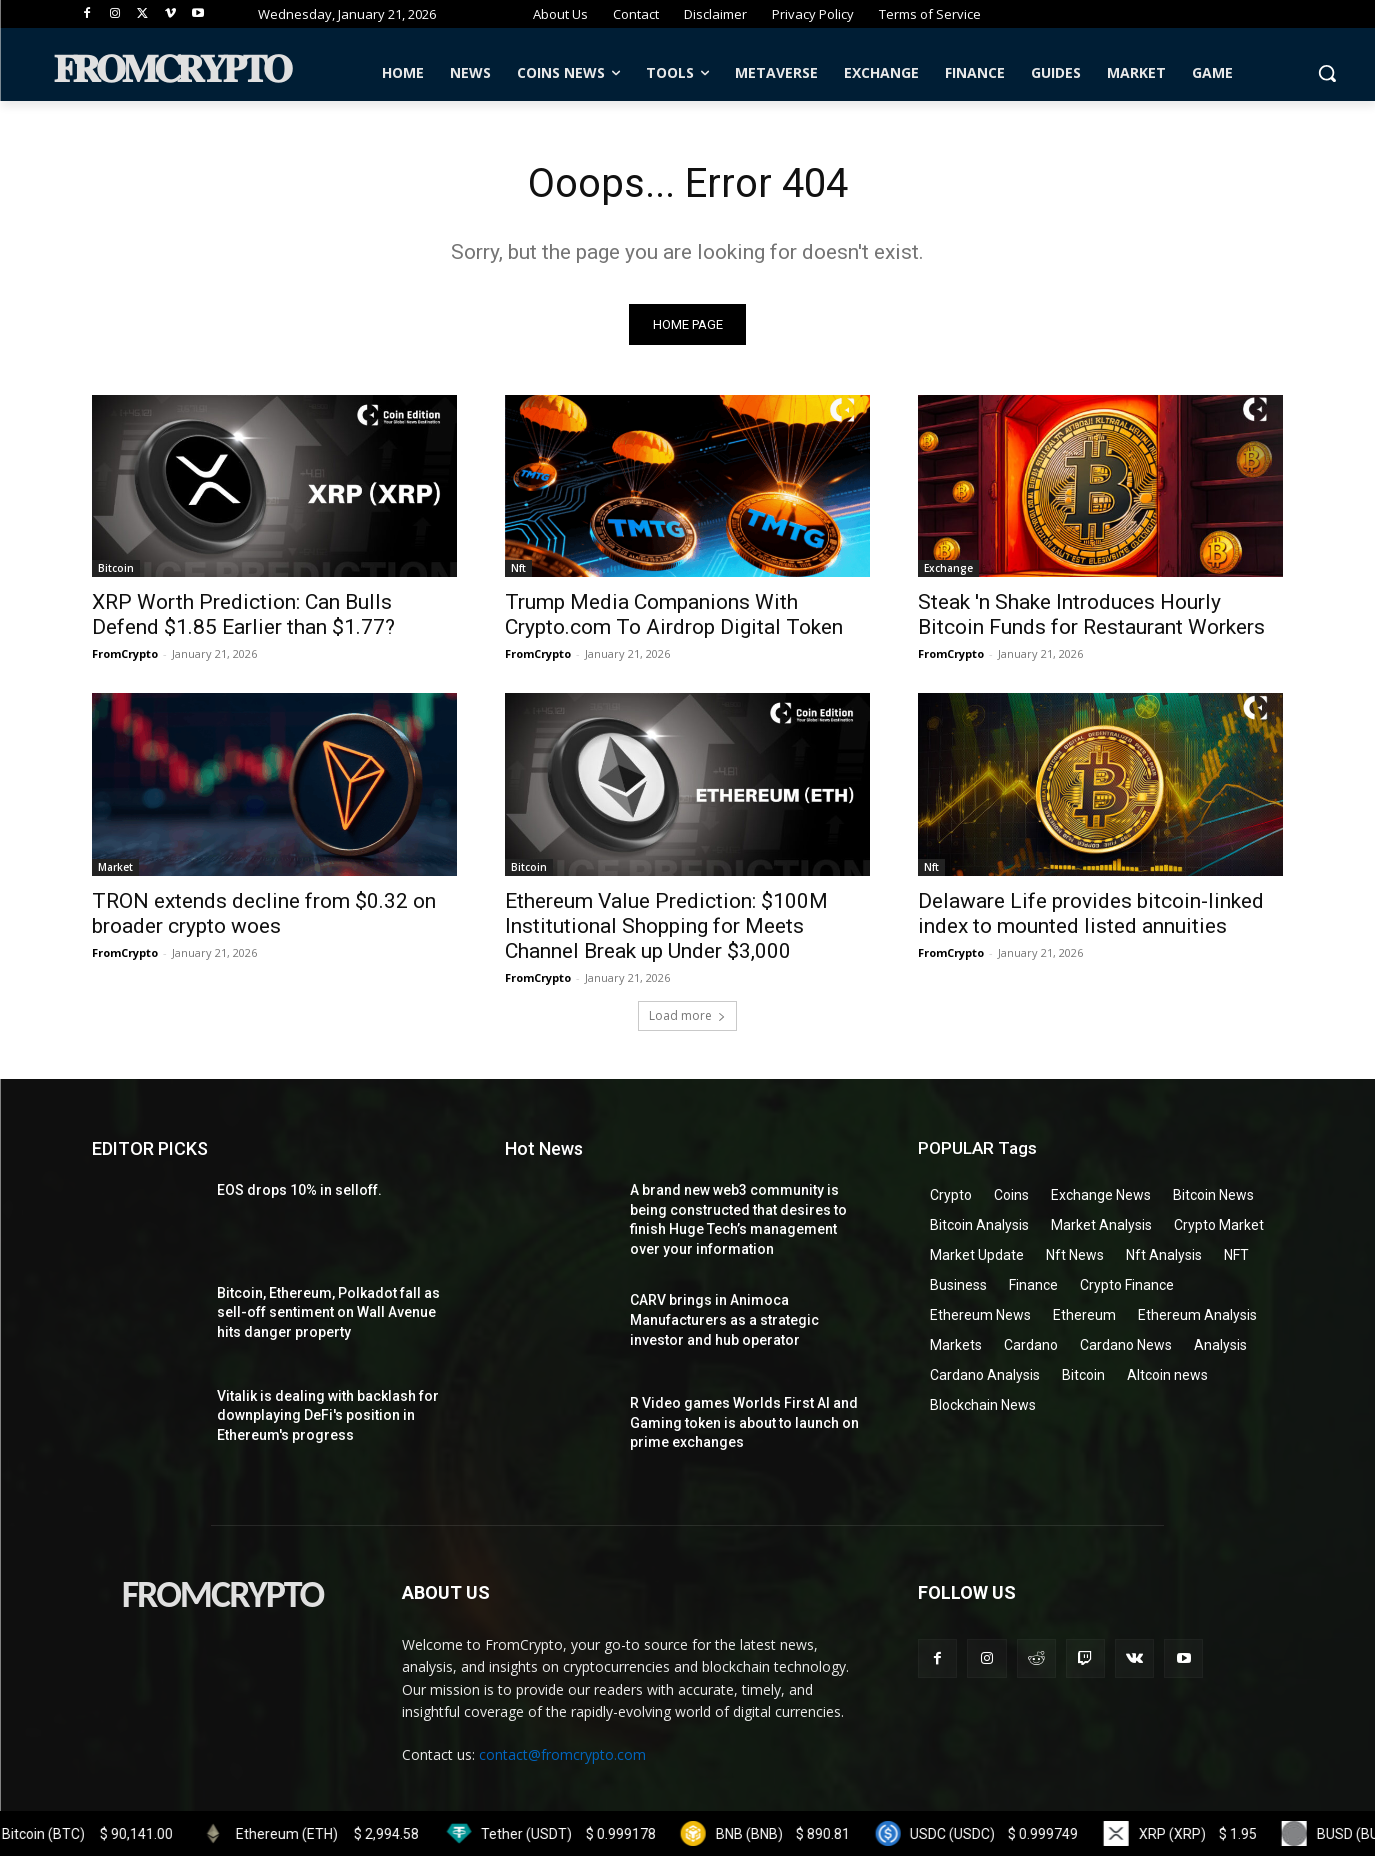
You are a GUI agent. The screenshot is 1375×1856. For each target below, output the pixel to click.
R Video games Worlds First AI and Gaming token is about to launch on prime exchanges (744, 1422)
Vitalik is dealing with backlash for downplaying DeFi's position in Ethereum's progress (328, 1415)
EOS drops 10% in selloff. (299, 1190)
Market (115, 867)
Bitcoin (116, 569)
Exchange (948, 569)
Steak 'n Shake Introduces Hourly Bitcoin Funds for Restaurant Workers (1091, 615)
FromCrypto (125, 654)
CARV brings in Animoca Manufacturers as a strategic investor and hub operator (724, 1320)
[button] (1327, 73)
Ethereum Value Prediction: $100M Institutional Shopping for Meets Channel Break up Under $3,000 (666, 926)
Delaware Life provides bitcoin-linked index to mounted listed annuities (1091, 913)
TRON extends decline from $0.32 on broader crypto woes (264, 913)
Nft (518, 569)
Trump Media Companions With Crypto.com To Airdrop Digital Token (674, 615)
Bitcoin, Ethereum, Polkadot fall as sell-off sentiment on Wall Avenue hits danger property (328, 1312)
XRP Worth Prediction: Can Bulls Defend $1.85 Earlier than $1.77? (243, 615)
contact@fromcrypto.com (562, 1755)
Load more (687, 1015)
